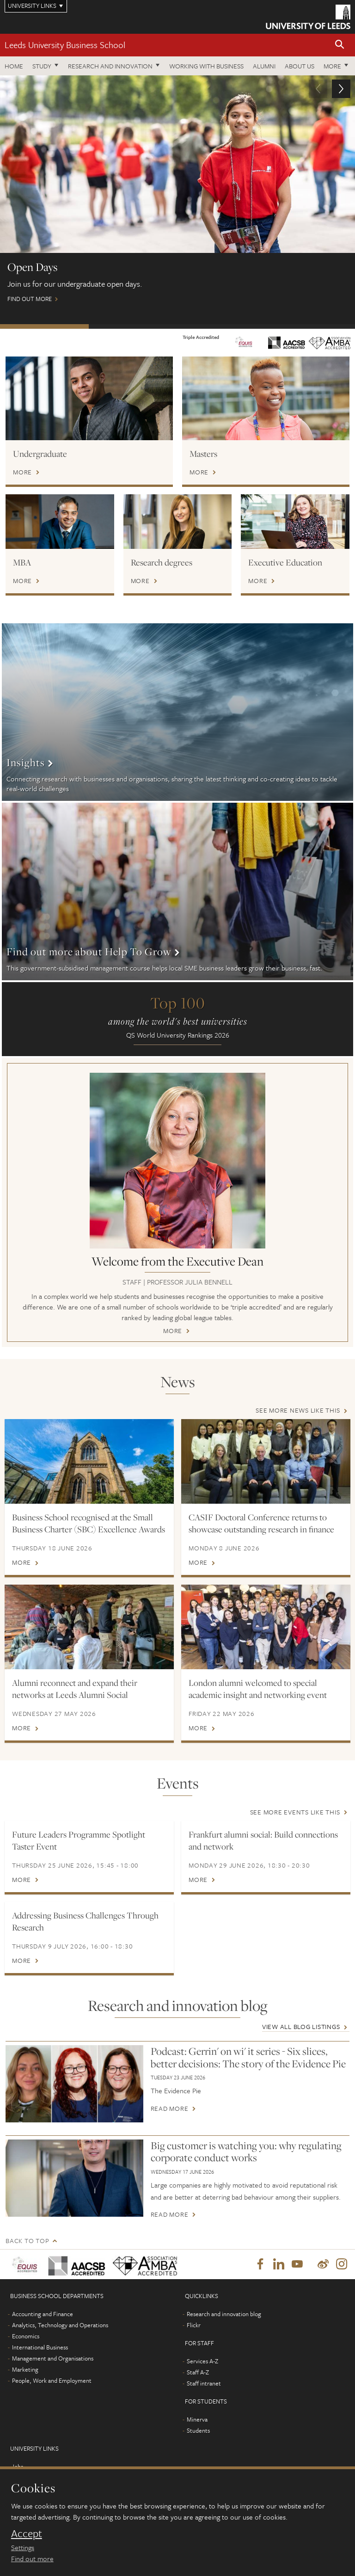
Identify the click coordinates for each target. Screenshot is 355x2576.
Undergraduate (40, 454)
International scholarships (222, 326)
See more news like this (298, 1410)
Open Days (44, 326)
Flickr (194, 2325)
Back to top (27, 2240)
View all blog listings (301, 2026)
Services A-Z (202, 2362)
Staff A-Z (198, 2373)
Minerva (197, 2420)
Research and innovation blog (224, 2314)
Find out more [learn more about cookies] (32, 2558)
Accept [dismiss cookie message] (26, 2533)
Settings (22, 2547)
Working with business (206, 66)
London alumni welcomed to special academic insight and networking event (258, 1689)
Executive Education (285, 562)
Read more (170, 2108)
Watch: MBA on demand (310, 326)
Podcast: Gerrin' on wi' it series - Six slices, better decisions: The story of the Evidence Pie (248, 2057)
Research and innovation (110, 66)
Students (198, 2431)
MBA (22, 562)
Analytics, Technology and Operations (60, 2325)
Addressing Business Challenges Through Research (85, 1921)
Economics (25, 2337)
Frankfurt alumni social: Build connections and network (263, 1840)
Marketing (25, 2370)
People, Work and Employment (52, 2381)
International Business (40, 2348)
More (332, 66)
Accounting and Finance (42, 2314)
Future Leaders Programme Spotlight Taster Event (78, 1840)
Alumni (264, 66)
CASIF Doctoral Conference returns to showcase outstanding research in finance (261, 1523)
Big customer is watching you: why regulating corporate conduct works (246, 2151)
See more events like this (295, 1812)
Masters (203, 454)
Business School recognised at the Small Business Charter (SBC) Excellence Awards (88, 1523)
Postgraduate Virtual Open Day (133, 326)
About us (299, 66)
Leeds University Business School (65, 44)
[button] (339, 45)
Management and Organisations (52, 2359)
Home (14, 66)
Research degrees (161, 562)
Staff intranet (204, 2384)
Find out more (177, 193)
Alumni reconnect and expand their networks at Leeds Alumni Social (74, 1689)
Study (41, 66)
